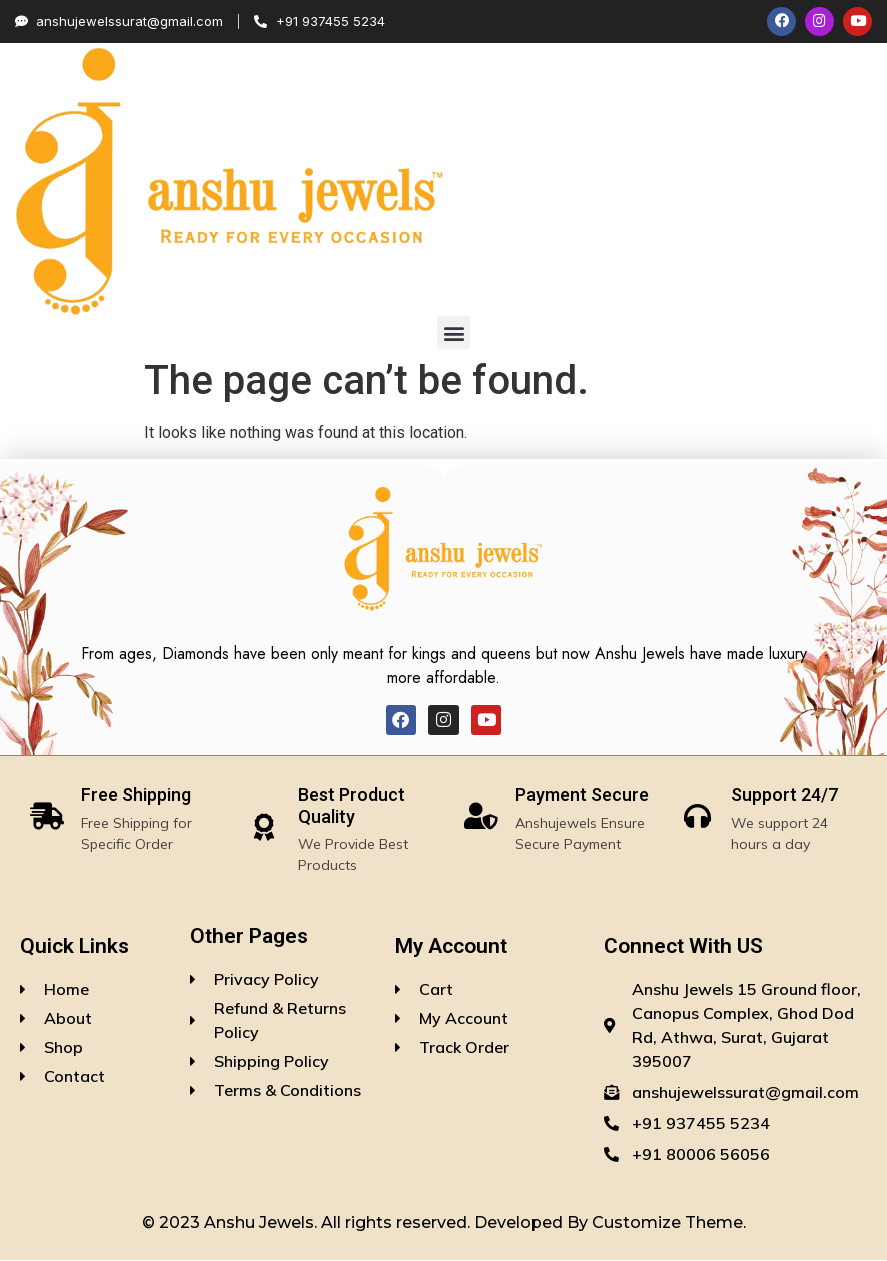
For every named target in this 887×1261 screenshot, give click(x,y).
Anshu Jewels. (262, 1224)
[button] (453, 334)
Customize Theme (667, 1224)
